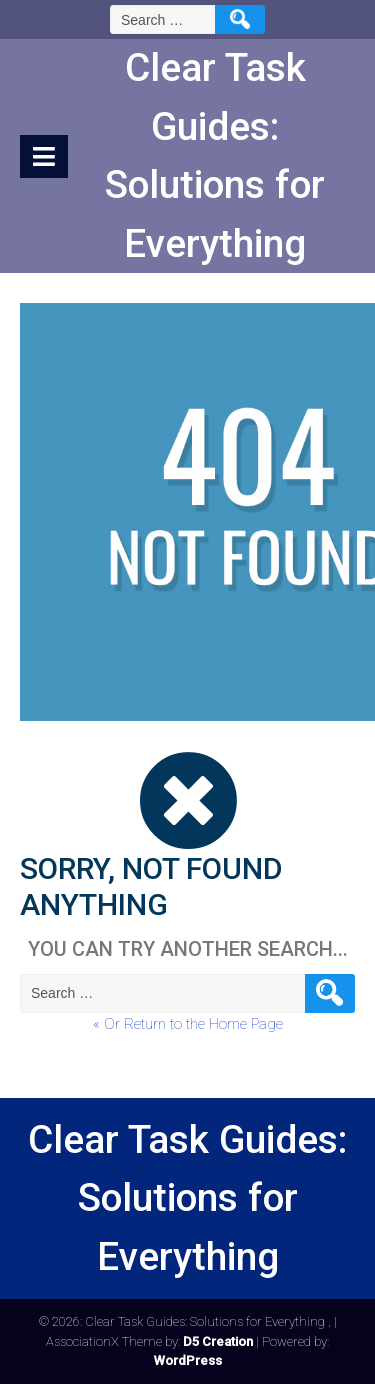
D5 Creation (218, 1341)
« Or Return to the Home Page (188, 1024)
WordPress (188, 1360)
